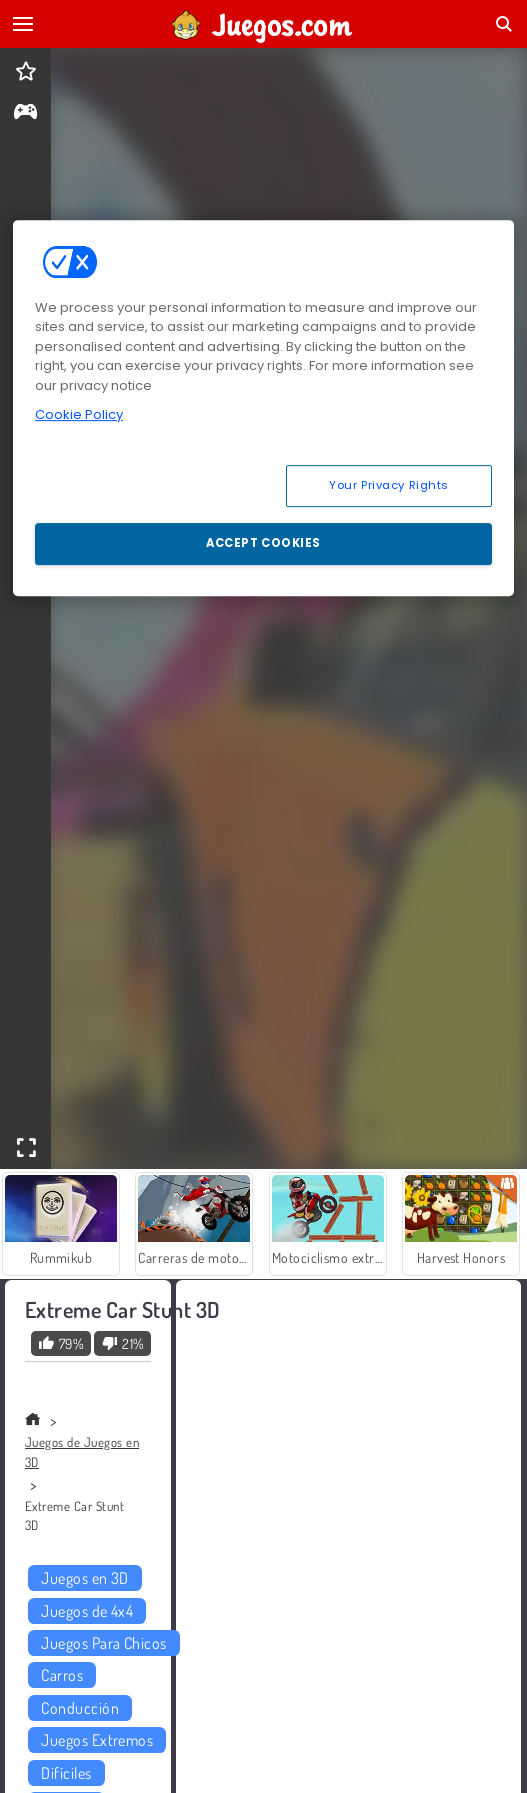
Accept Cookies (263, 543)
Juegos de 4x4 (87, 1611)
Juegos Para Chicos (104, 1643)
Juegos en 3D (85, 1578)
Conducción (80, 1708)
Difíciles (66, 1773)
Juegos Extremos (97, 1740)
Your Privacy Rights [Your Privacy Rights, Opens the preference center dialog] (389, 485)
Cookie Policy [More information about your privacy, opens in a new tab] (79, 415)
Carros (62, 1675)
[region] (263, 408)
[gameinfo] (25, 113)
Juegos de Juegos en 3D (82, 1452)
